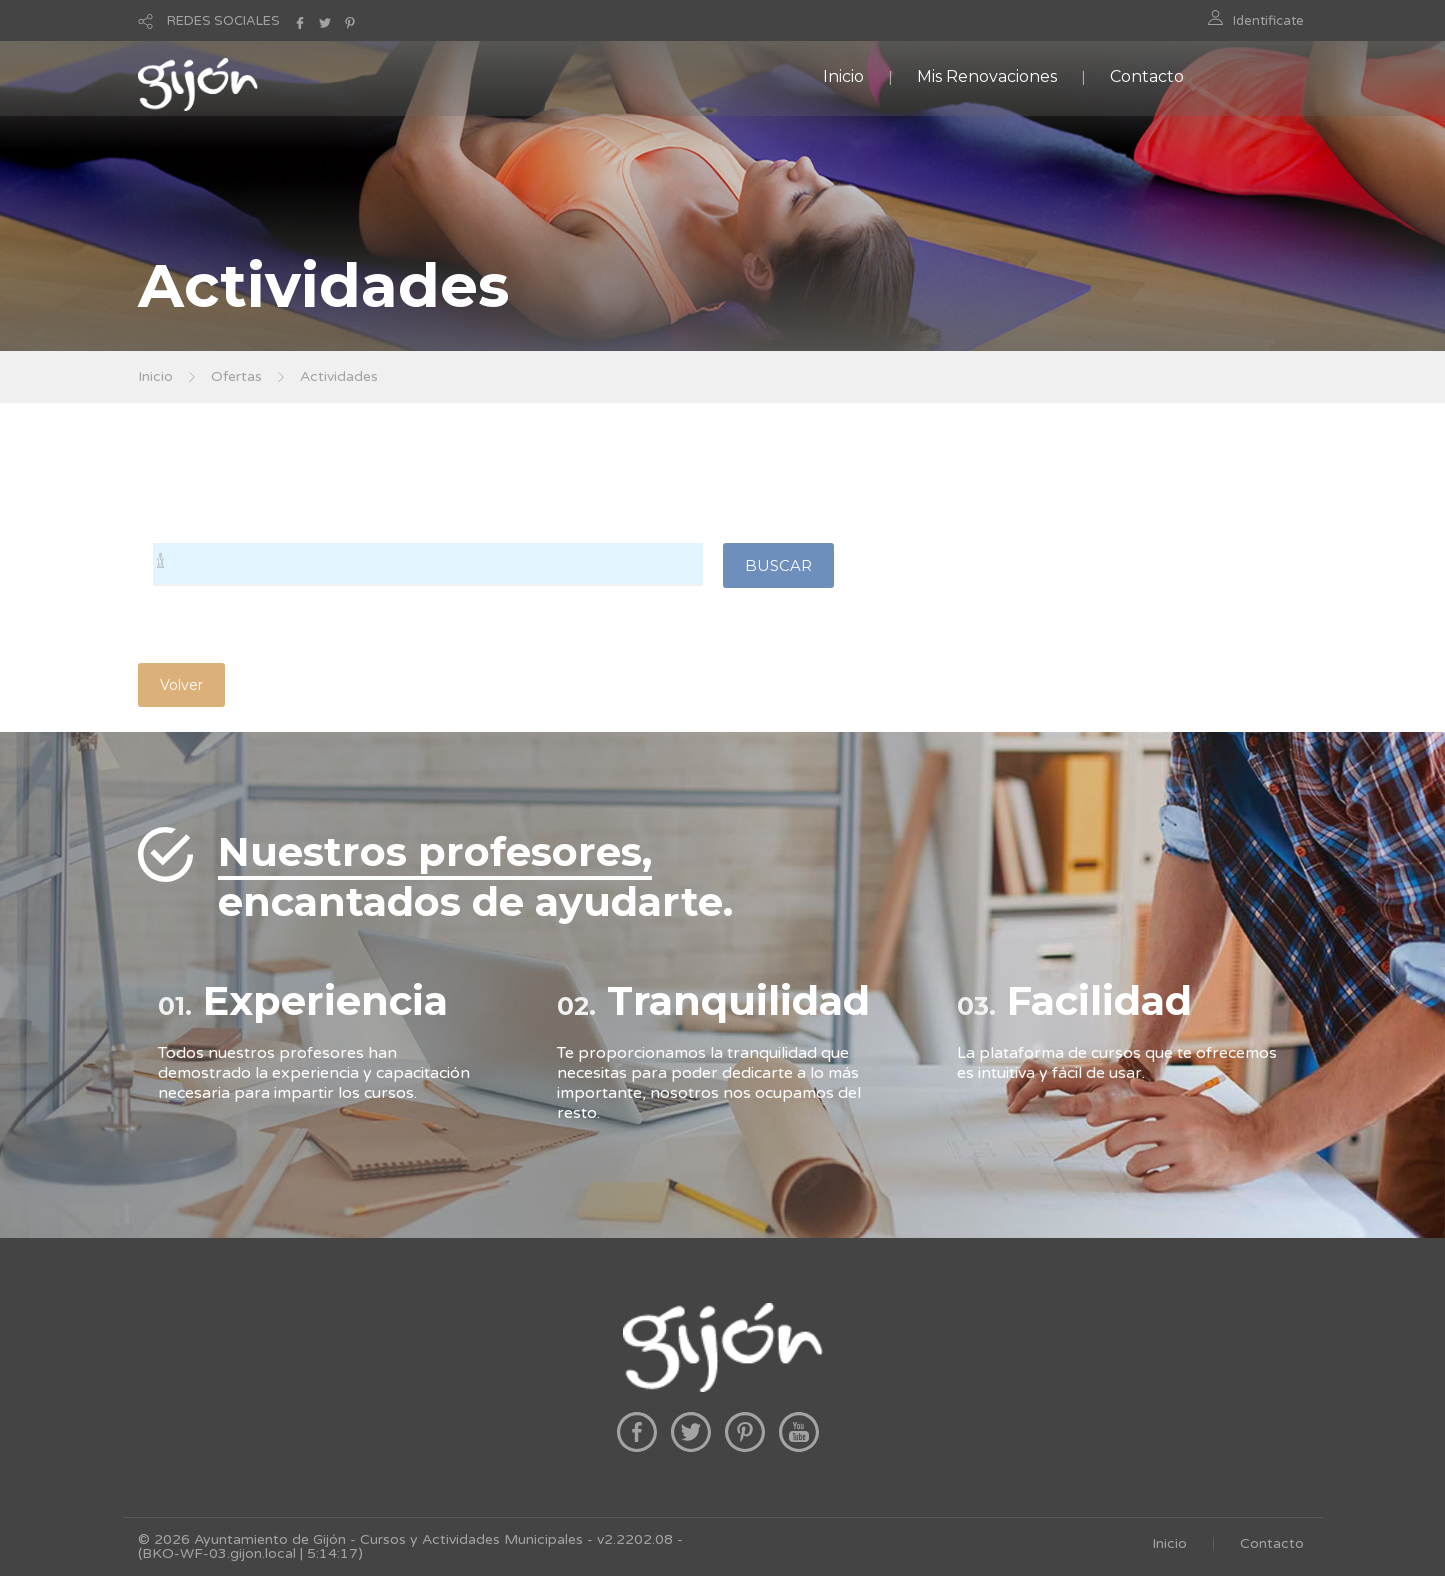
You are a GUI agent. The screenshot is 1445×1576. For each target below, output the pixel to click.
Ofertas (236, 376)
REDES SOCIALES (223, 21)
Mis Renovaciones (987, 76)
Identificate (1268, 21)
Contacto (1147, 76)
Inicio (843, 76)
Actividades (339, 376)
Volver (181, 685)
